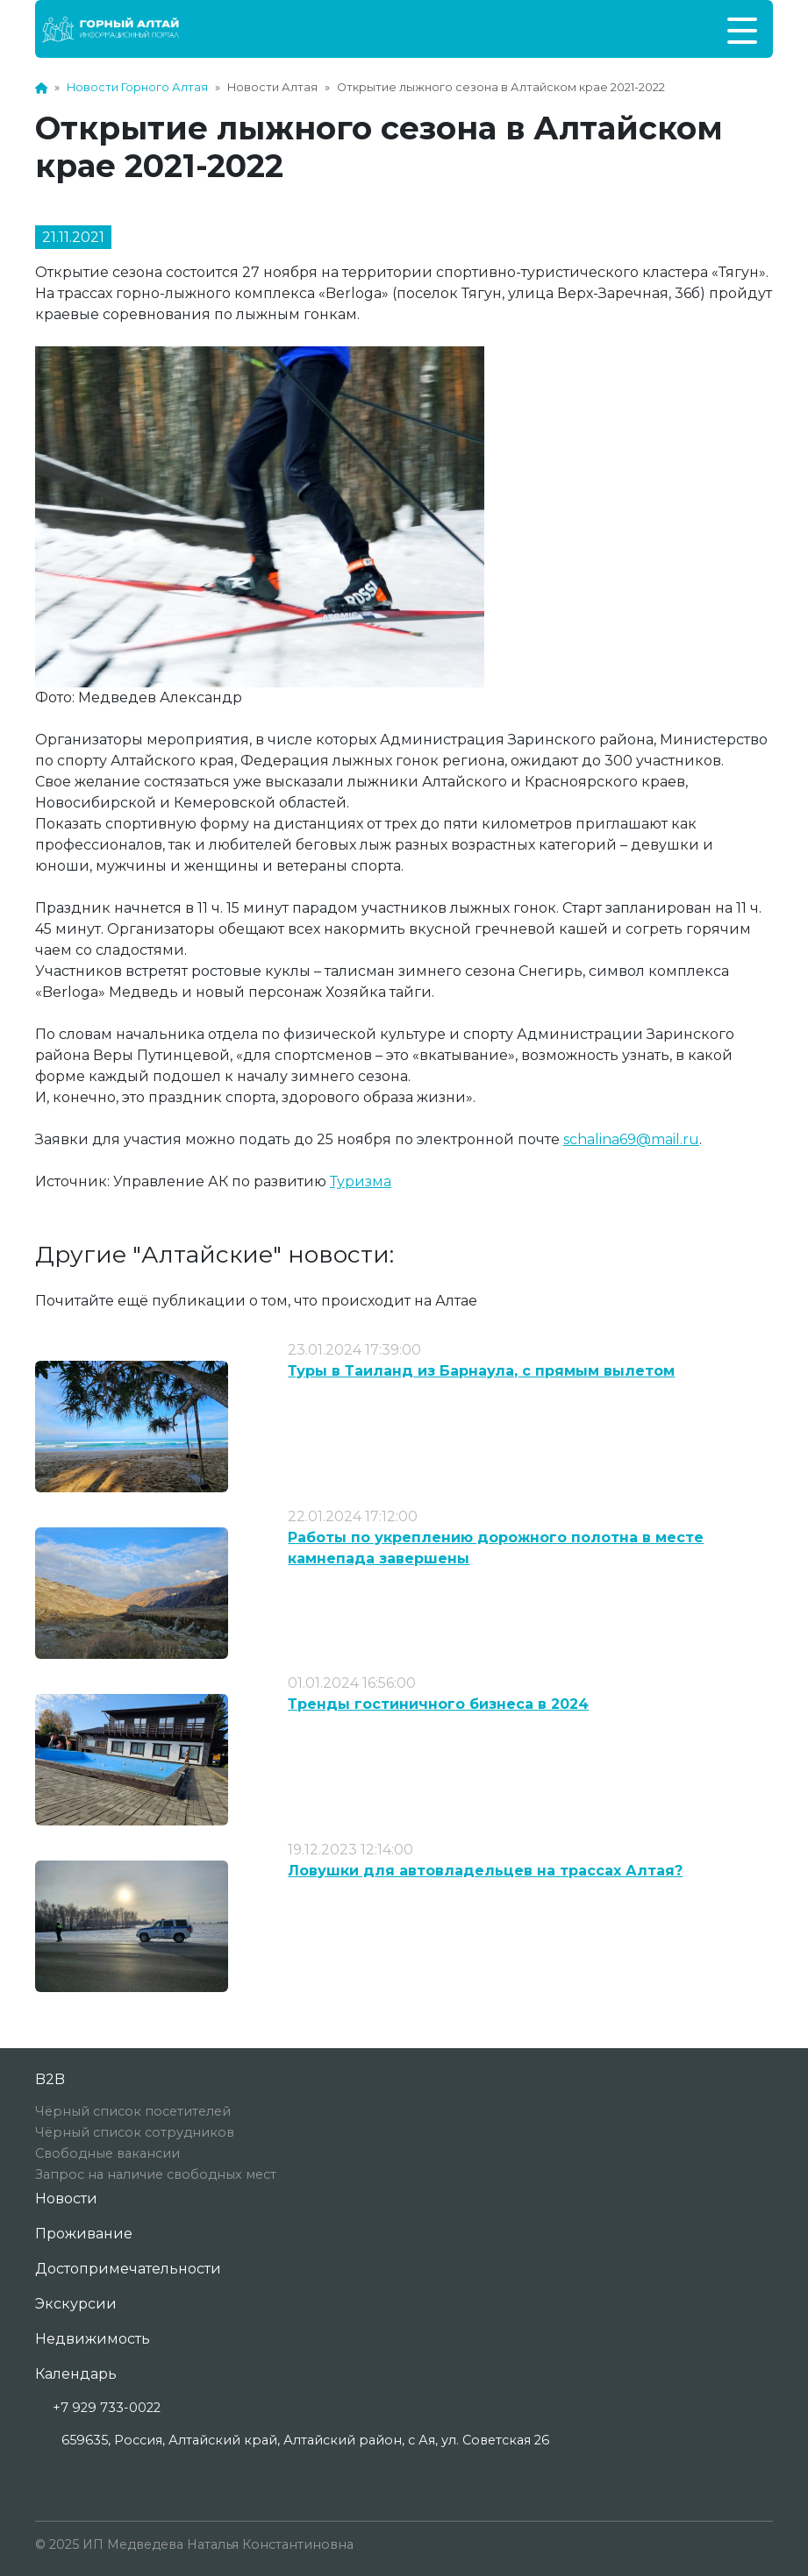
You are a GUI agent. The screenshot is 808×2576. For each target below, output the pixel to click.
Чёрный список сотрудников (134, 2132)
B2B (50, 2079)
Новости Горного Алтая (137, 87)
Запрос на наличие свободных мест (155, 2174)
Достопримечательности (128, 2268)
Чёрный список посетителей (133, 2111)
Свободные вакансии (107, 2153)
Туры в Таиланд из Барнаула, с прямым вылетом (481, 1371)
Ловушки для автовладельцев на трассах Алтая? (485, 1870)
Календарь (76, 2374)
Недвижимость (92, 2338)
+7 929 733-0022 (107, 2408)
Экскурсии (76, 2303)
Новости (66, 2198)
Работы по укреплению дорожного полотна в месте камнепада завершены (496, 1548)
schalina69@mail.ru (631, 1139)
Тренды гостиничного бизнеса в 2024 (438, 1704)
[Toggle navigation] (742, 29)
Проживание (83, 2233)
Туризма (360, 1181)
